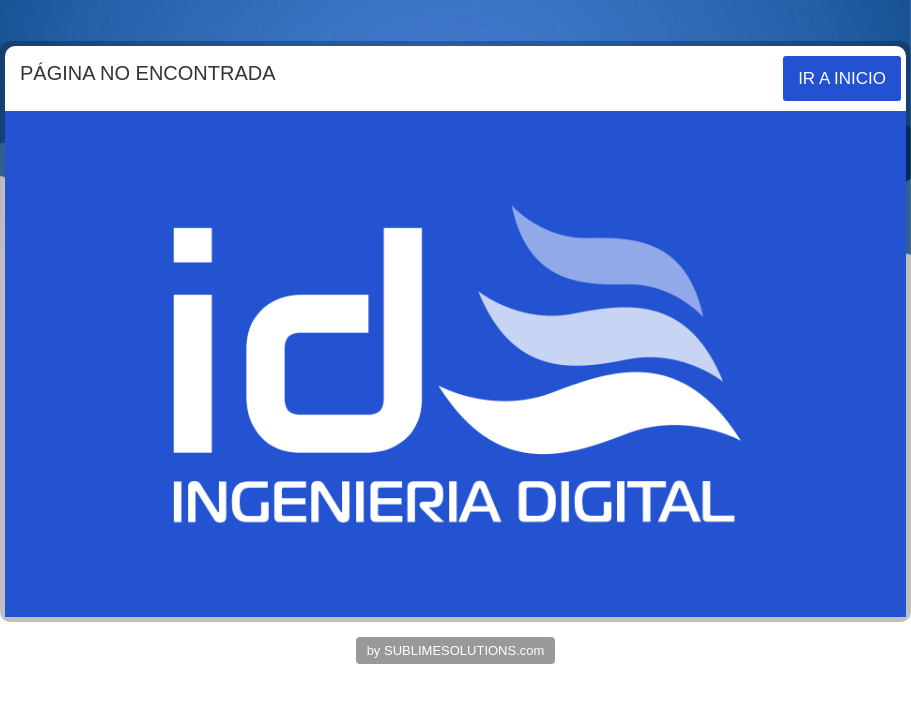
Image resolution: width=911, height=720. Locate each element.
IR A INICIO (842, 78)
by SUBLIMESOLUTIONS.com (456, 650)
